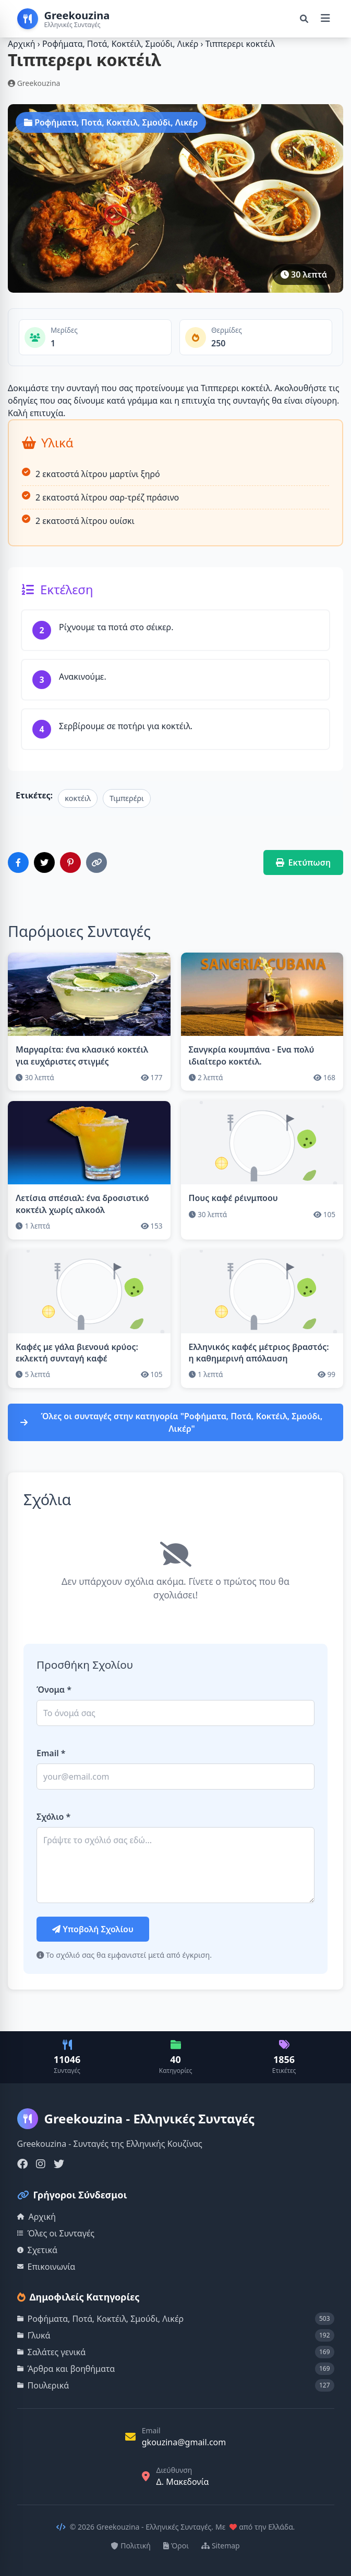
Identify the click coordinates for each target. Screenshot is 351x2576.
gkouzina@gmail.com (184, 2442)
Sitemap (220, 2545)
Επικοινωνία (46, 2266)
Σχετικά (37, 2250)
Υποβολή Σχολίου (93, 1929)
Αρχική (21, 43)
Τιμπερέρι (127, 798)
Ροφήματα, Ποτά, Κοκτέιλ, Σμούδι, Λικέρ (121, 43)
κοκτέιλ (78, 798)
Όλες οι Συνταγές (56, 2233)
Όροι (176, 2545)
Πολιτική (131, 2545)
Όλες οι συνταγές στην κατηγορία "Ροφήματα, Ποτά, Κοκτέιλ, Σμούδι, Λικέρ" (171, 1422)
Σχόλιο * (53, 1816)
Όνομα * (54, 1689)
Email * (51, 1753)
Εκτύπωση (303, 862)
